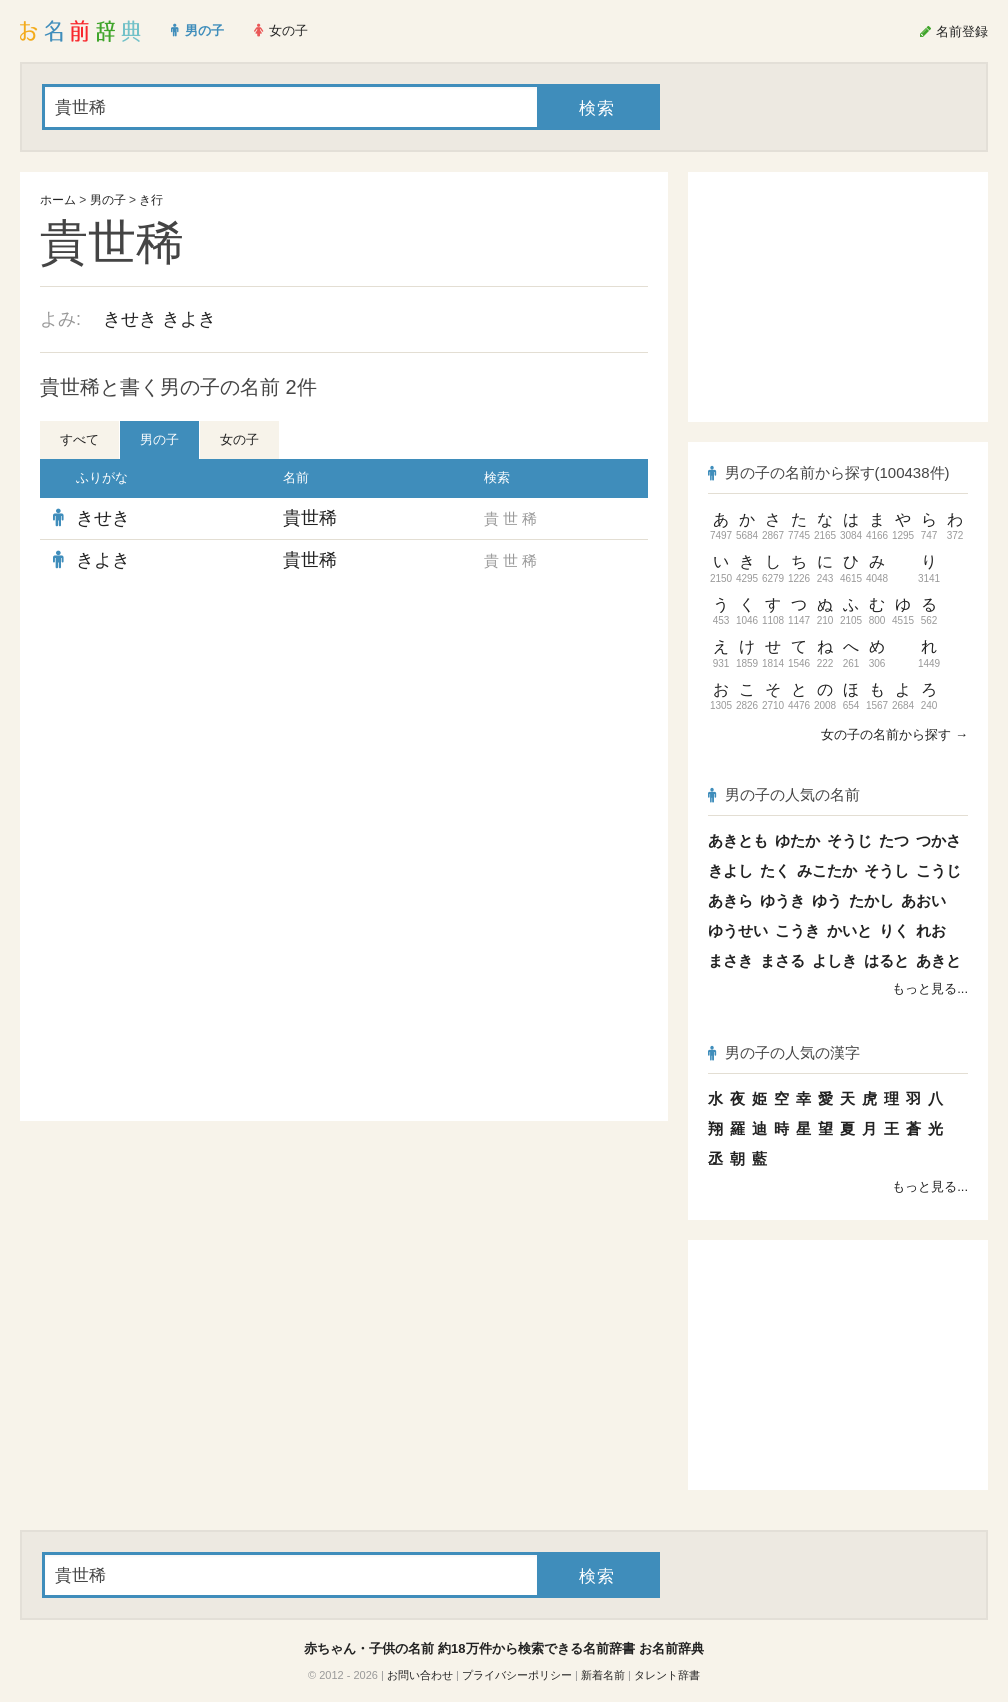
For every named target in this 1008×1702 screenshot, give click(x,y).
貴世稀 (310, 518)
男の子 (108, 200)
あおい (923, 900)
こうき (797, 930)
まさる (782, 960)
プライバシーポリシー (517, 1675)
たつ (894, 840)
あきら (730, 900)
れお (931, 930)
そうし (886, 870)
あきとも (738, 840)
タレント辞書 (667, 1675)
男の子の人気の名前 (784, 794)
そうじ (849, 840)
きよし (730, 870)
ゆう (827, 900)
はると (886, 960)
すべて (79, 439)
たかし (871, 900)
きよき (189, 319)
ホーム (58, 200)
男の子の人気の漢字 (784, 1052)
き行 (151, 200)
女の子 (239, 439)
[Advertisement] (344, 726)
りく (894, 930)
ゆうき (782, 900)
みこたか (827, 870)
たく (775, 870)
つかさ (938, 840)
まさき (730, 960)
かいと (849, 930)
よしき (834, 960)
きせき (130, 319)
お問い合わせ (420, 1675)
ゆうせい (738, 930)
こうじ (938, 870)
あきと (938, 960)
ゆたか (797, 840)
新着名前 (603, 1675)
